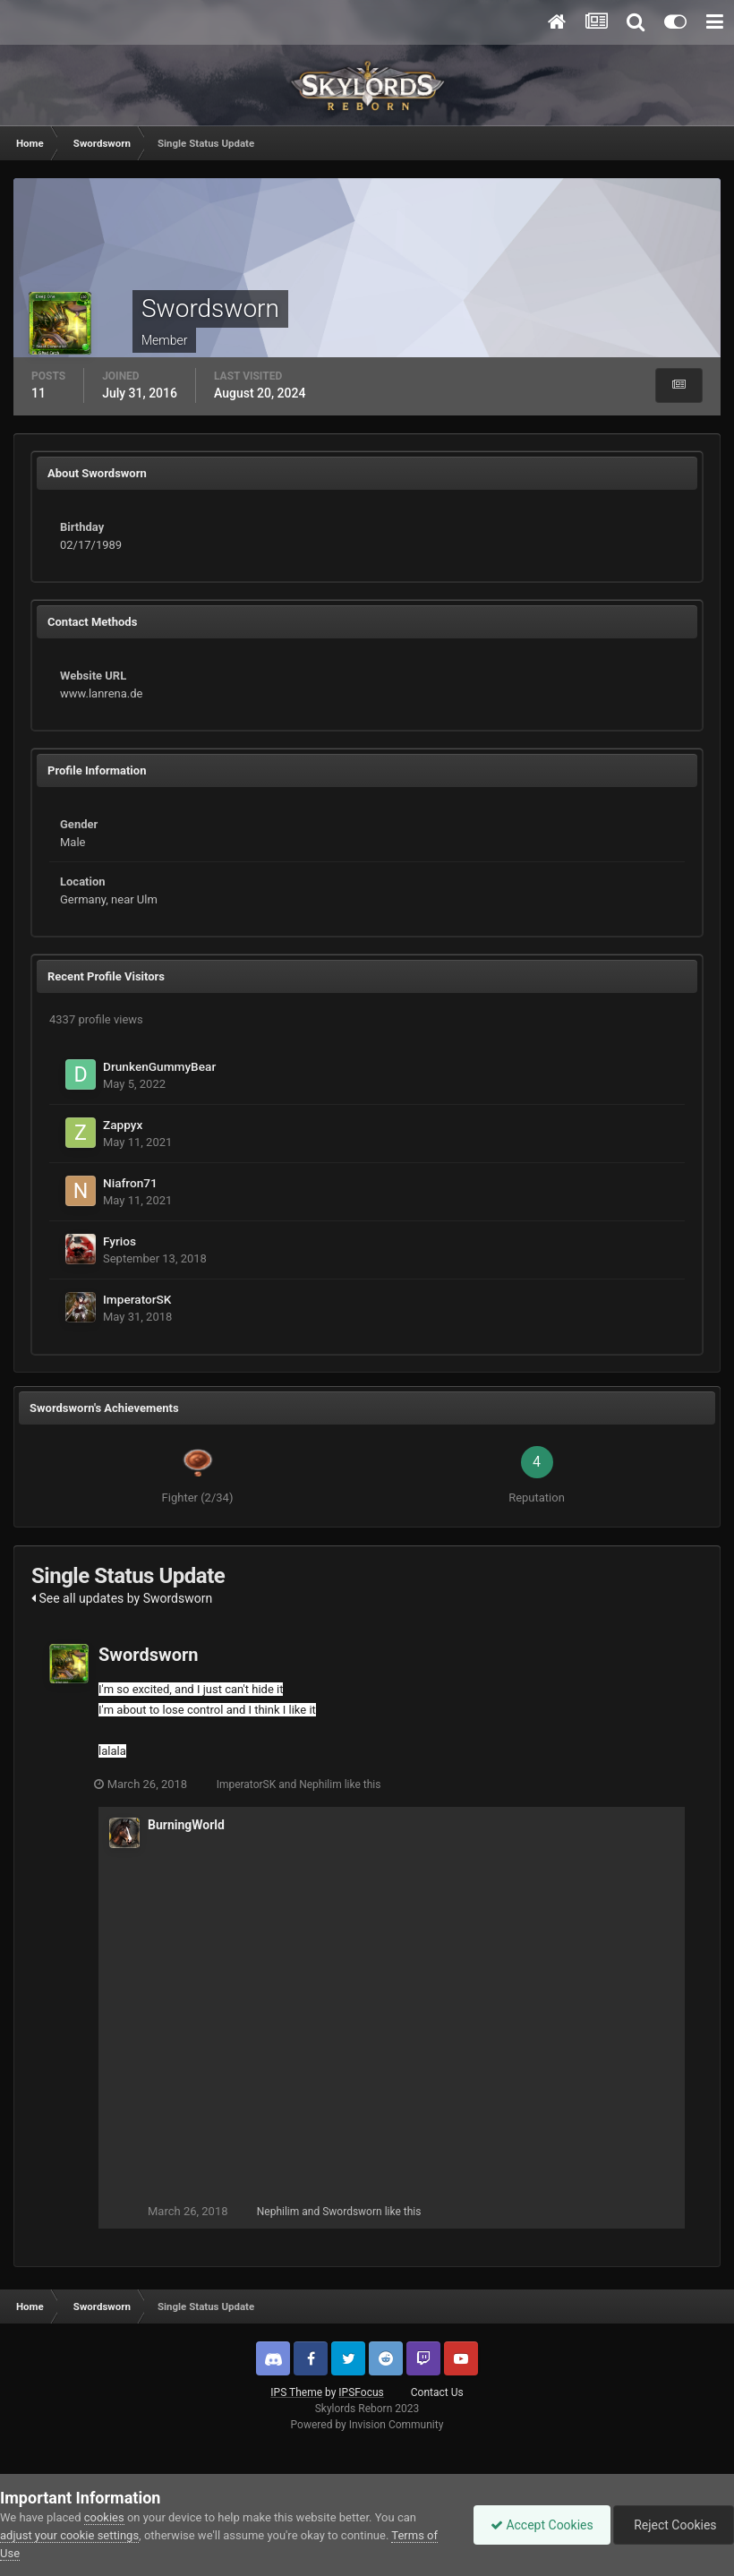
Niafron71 (130, 1183)
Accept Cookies (537, 2525)
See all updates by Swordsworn (121, 1598)
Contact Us (437, 2392)
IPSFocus (360, 2392)
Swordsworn (148, 1654)
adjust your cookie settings (69, 2535)
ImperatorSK (137, 1299)
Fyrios (119, 1241)
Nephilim (324, 1784)
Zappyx (122, 1124)
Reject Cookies (672, 2525)
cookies (104, 2517)
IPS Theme (296, 2392)
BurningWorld (186, 1825)
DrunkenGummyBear (159, 1066)
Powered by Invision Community (367, 2424)
